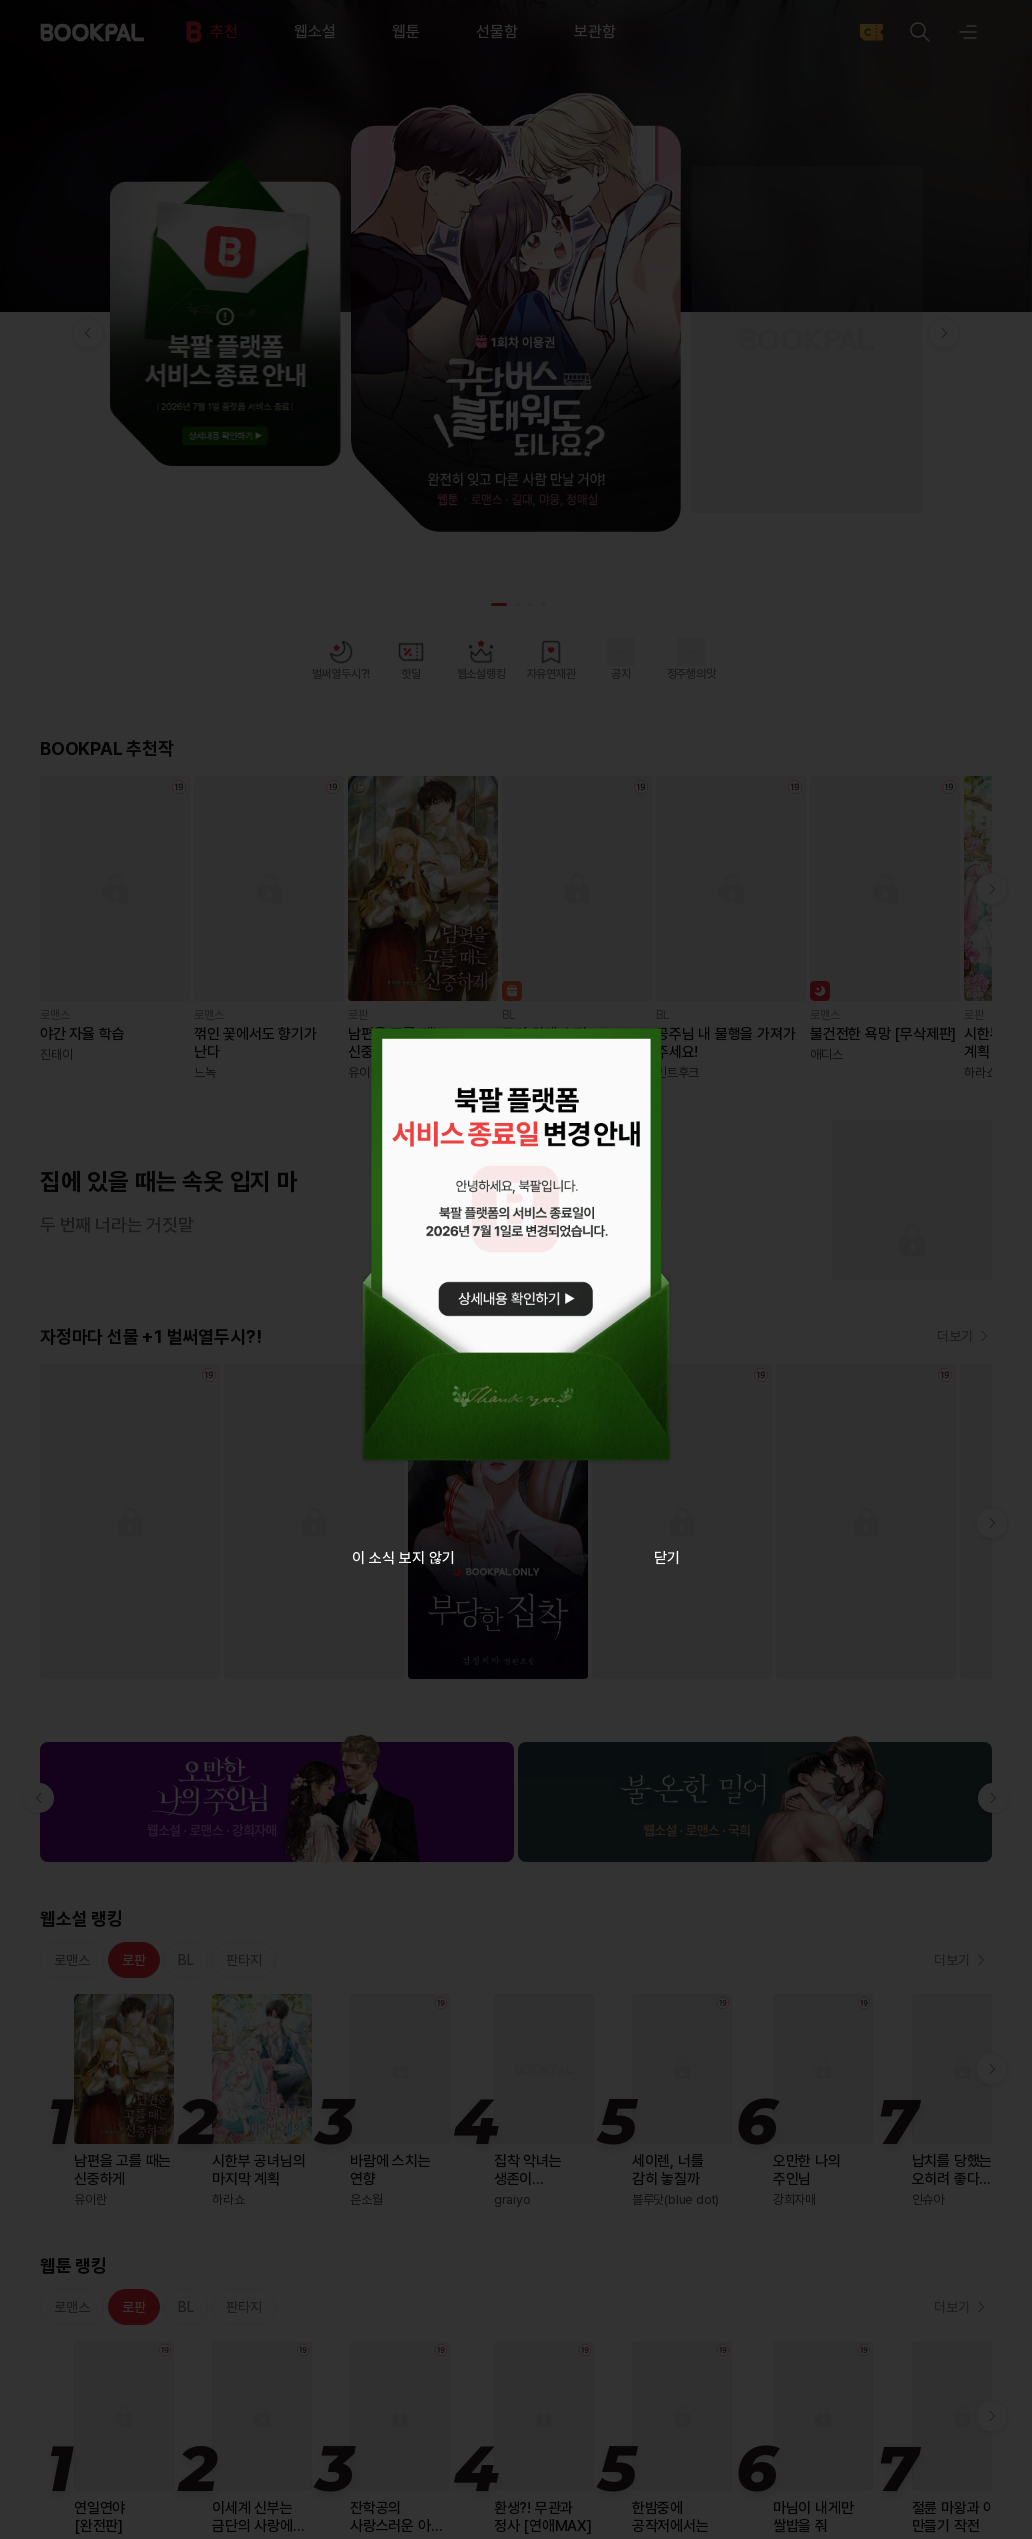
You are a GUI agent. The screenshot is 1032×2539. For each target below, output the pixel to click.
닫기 (667, 1558)
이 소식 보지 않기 (403, 1558)
